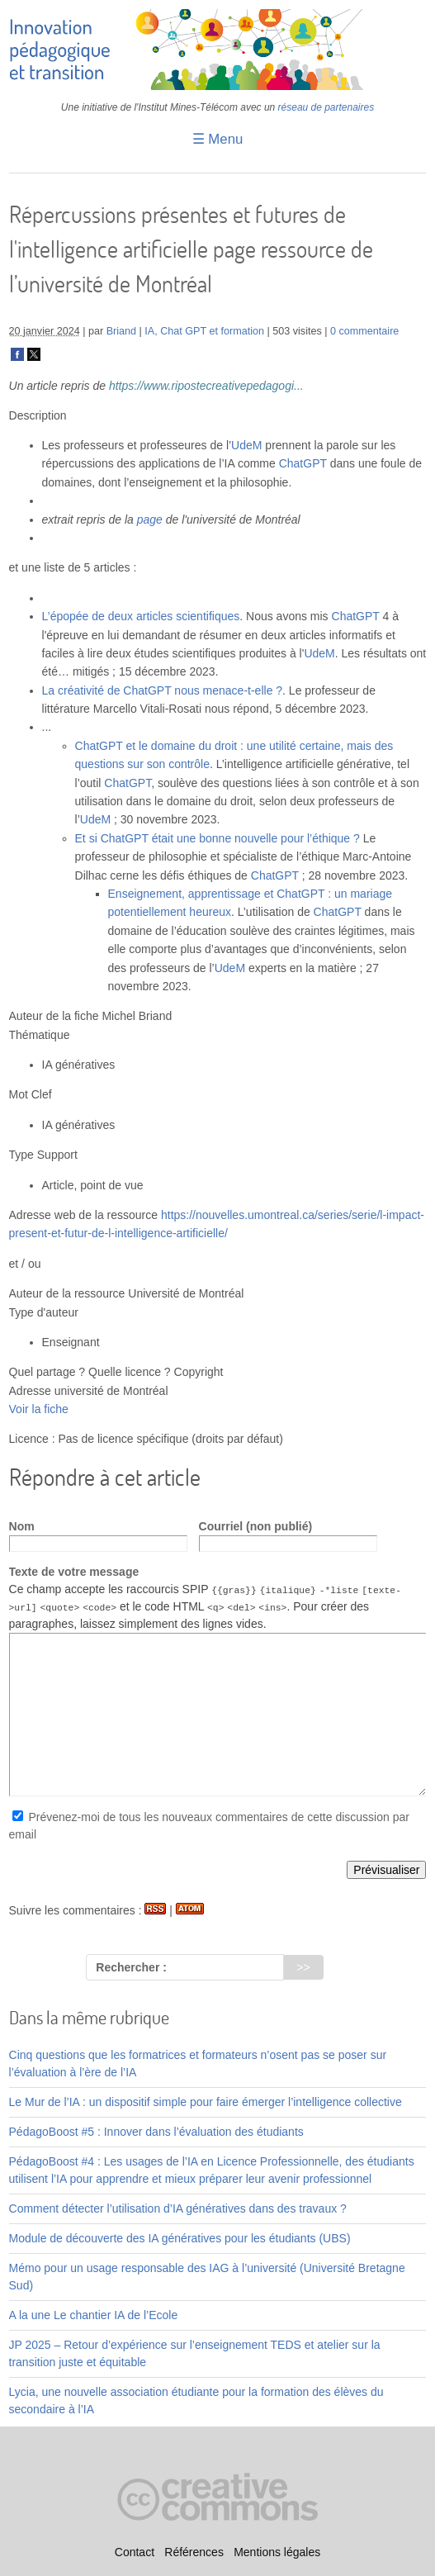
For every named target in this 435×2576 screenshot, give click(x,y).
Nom (22, 1526)
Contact (134, 2552)
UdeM (246, 445)
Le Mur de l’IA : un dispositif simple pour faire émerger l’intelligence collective (205, 2101)
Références (194, 2552)
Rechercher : (131, 1967)
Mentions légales (277, 2552)
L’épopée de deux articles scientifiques (141, 616)
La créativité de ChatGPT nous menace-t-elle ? (162, 690)
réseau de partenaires (326, 107)
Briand (121, 331)
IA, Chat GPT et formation (204, 331)
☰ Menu (218, 139)
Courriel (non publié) (256, 1526)
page (150, 519)
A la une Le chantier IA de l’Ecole (93, 2314)
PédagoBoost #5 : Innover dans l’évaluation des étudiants (156, 2130)
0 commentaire (364, 331)
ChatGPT (303, 463)
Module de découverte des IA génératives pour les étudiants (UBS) (180, 2237)
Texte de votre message (74, 1571)
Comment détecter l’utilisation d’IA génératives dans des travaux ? (178, 2207)
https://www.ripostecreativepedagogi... (206, 385)
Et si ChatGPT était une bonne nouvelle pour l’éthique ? (217, 838)
